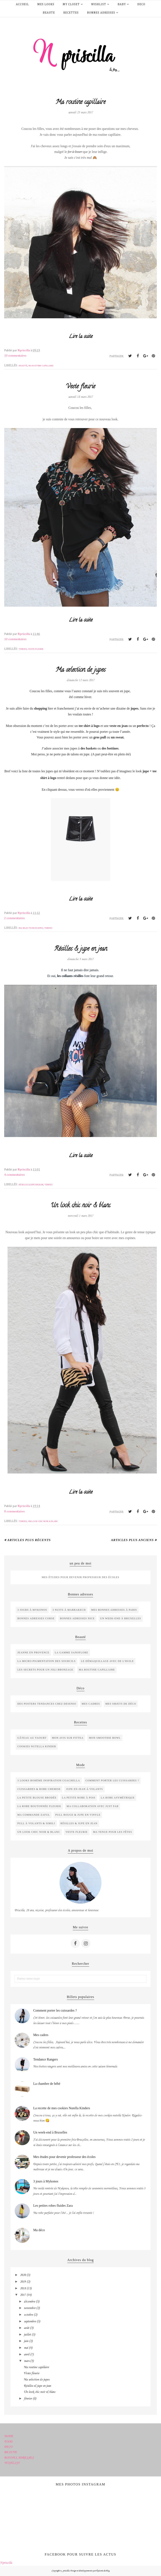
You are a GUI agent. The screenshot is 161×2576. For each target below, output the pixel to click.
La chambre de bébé (46, 2083)
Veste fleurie (80, 387)
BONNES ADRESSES (19, 2458)
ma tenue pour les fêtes (112, 1831)
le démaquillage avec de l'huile (107, 1661)
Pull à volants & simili (36, 1823)
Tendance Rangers (45, 2059)
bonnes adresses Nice (77, 1618)
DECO (8, 2447)
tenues (23, 649)
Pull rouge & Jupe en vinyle (77, 1814)
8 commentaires (14, 1511)
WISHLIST (11, 2463)
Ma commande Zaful (33, 1814)
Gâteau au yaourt (32, 1737)
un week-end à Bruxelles (120, 1618)
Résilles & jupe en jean (80, 949)
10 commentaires (15, 355)
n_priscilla (64, 2571)
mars (26, 2361)
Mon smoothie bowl (105, 1737)
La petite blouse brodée (37, 1797)
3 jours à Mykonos (32, 1609)
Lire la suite (80, 337)
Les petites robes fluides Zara (53, 2205)
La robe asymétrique (118, 1797)
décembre (29, 2302)
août (26, 2328)
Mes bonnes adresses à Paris (114, 1609)
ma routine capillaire (41, 366)
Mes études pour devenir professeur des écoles (80, 1577)
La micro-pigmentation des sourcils (46, 1661)
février (28, 2399)
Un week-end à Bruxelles (50, 2132)
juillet (27, 2335)
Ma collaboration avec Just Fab (92, 1806)
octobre (28, 2315)
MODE (8, 2436)
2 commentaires (14, 918)
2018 (23, 2288)
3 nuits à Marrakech (69, 1609)
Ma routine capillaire (80, 102)
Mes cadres (91, 1703)
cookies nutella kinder (36, 1746)
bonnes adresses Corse (36, 1618)
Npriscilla (6, 2563)
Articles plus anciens (132, 1540)
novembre (29, 2308)
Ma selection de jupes (80, 670)
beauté (23, 366)
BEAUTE (10, 2452)
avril (26, 2354)
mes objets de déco (120, 1703)
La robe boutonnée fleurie (39, 1806)
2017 (23, 2295)
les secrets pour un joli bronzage (45, 1669)
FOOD (8, 2442)
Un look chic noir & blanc (80, 1206)
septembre (30, 2321)
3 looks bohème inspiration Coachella (48, 1780)
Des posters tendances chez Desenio (46, 1703)
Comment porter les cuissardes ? (112, 1780)
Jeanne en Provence (33, 1652)
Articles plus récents (29, 1540)
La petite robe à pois (78, 1797)
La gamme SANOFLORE (71, 1652)
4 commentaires (14, 1174)
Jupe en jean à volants (84, 1789)
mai (26, 2348)
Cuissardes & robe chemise (39, 1789)
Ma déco (39, 2230)
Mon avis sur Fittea (67, 1737)
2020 (23, 2275)
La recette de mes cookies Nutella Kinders (61, 2108)
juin (26, 2341)
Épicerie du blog (102, 2571)
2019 (23, 2282)
